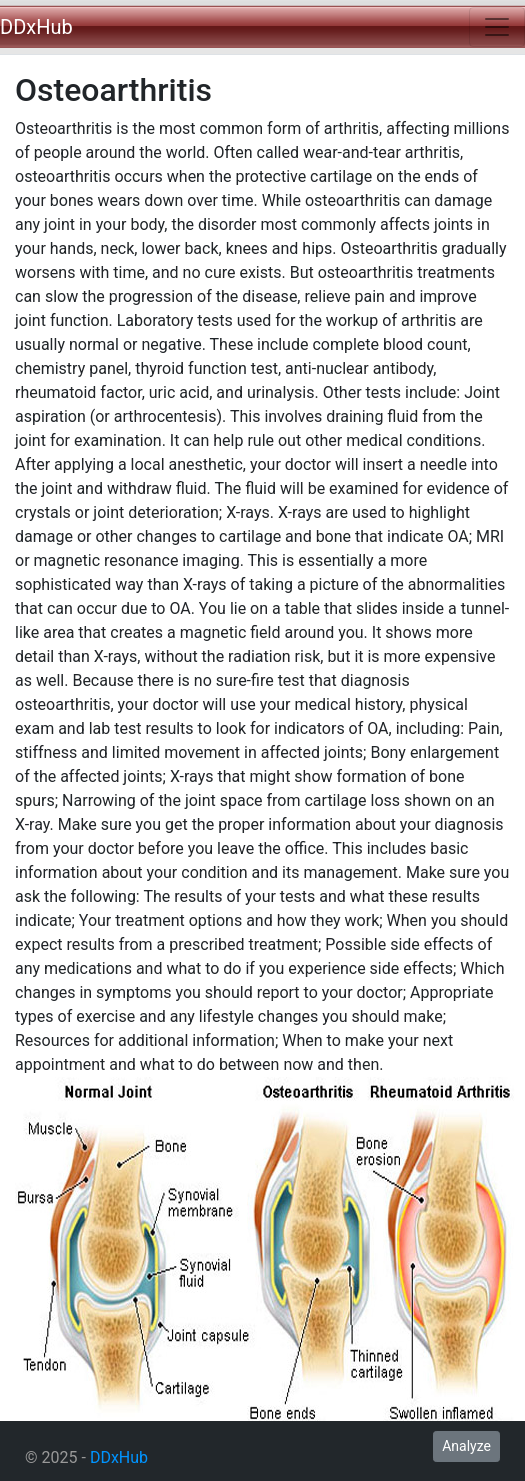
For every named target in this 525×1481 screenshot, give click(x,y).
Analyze (466, 1446)
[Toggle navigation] (497, 27)
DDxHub (36, 27)
